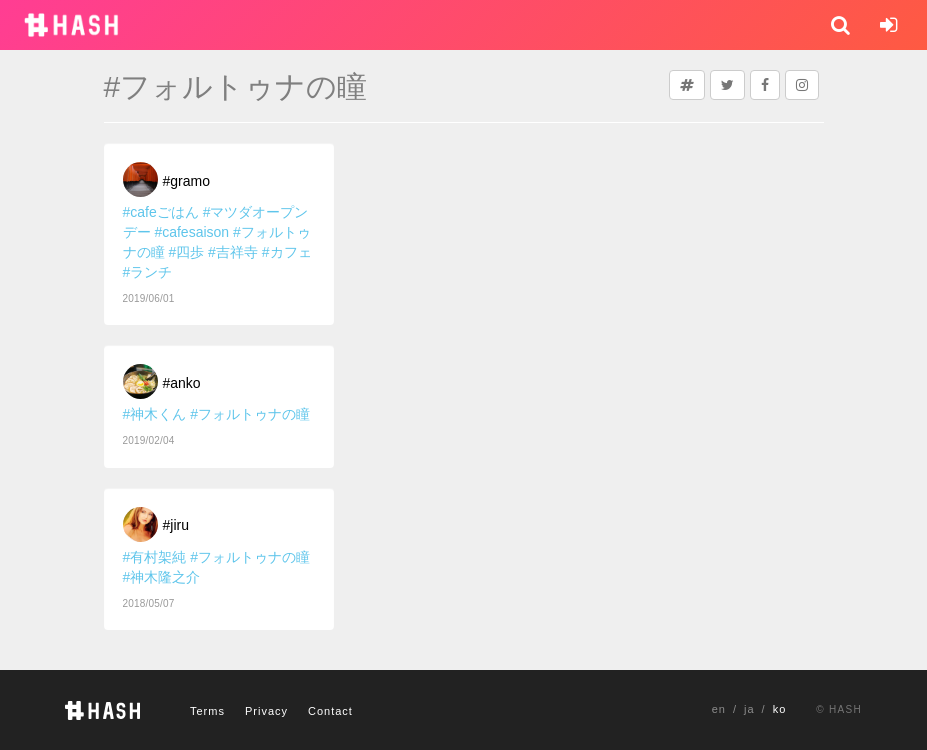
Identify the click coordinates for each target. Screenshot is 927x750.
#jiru (176, 525)
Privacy (266, 711)
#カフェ (287, 252)
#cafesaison (191, 232)
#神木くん (155, 414)
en (719, 709)
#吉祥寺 (233, 252)
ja (749, 709)
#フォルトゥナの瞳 (250, 414)
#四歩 (186, 252)
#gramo (186, 181)
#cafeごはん (161, 212)
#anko (182, 383)
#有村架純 (155, 557)
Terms (207, 711)
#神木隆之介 (162, 577)
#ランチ (148, 272)
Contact (330, 711)
